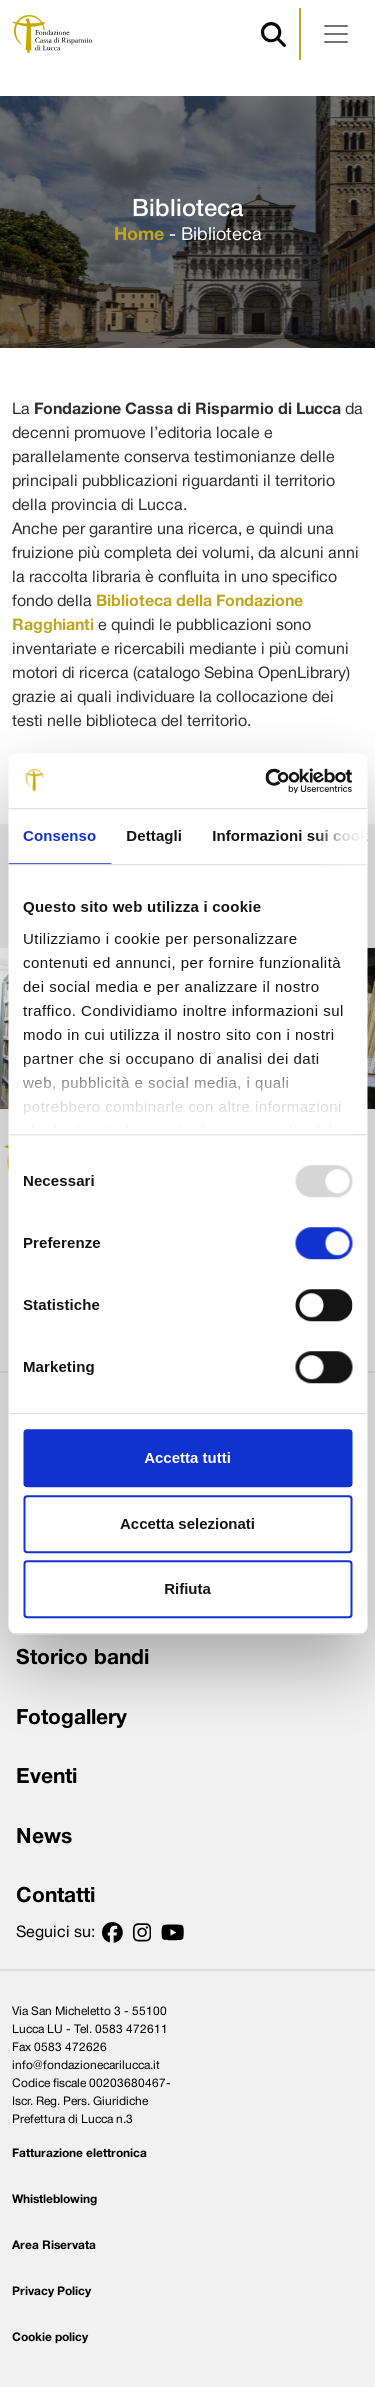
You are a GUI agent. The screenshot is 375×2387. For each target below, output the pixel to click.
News (44, 1837)
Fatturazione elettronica (79, 2153)
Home (139, 235)
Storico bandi (82, 1658)
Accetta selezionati (187, 1523)
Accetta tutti (187, 1457)
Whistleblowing (54, 2199)
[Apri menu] (336, 34)
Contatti (55, 1896)
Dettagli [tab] (154, 835)
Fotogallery (71, 1718)
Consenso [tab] (59, 835)
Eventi (46, 1777)
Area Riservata (54, 2245)
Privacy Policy (51, 2291)
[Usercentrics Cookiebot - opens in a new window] (267, 781)
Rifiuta (187, 1588)
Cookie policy (50, 2337)
